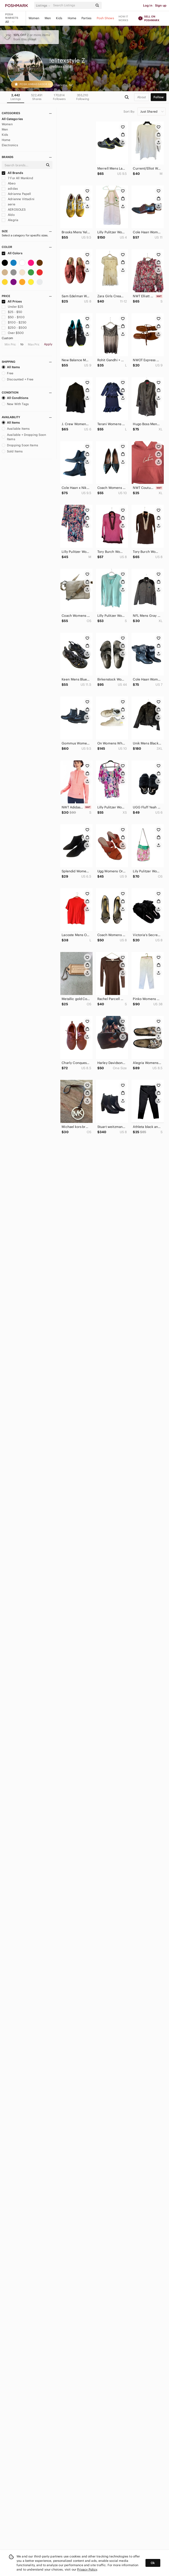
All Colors (12, 253)
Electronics (10, 145)
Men (48, 18)
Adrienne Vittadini (18, 199)
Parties (86, 18)
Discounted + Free (18, 379)
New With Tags (15, 404)
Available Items (16, 429)
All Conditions (15, 398)
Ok (153, 2563)
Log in (147, 5)
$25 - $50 (12, 312)
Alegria (10, 220)
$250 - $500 (14, 328)
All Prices (12, 301)
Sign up (160, 5)
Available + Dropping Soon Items (24, 437)
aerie (8, 204)
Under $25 (12, 307)
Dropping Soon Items (20, 445)
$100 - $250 (14, 322)
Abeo (8, 183)
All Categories (12, 119)
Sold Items (12, 451)
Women (34, 18)
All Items (11, 367)
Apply (48, 344)
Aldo (8, 215)
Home (72, 18)
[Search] (73, 5)
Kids (59, 18)
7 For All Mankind (17, 178)
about (141, 97)
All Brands (12, 173)
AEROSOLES (14, 209)
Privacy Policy (87, 2569)
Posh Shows (105, 18)
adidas (10, 189)
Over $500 (13, 333)
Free (8, 373)
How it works (123, 18)
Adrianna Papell (16, 194)
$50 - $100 (13, 317)
